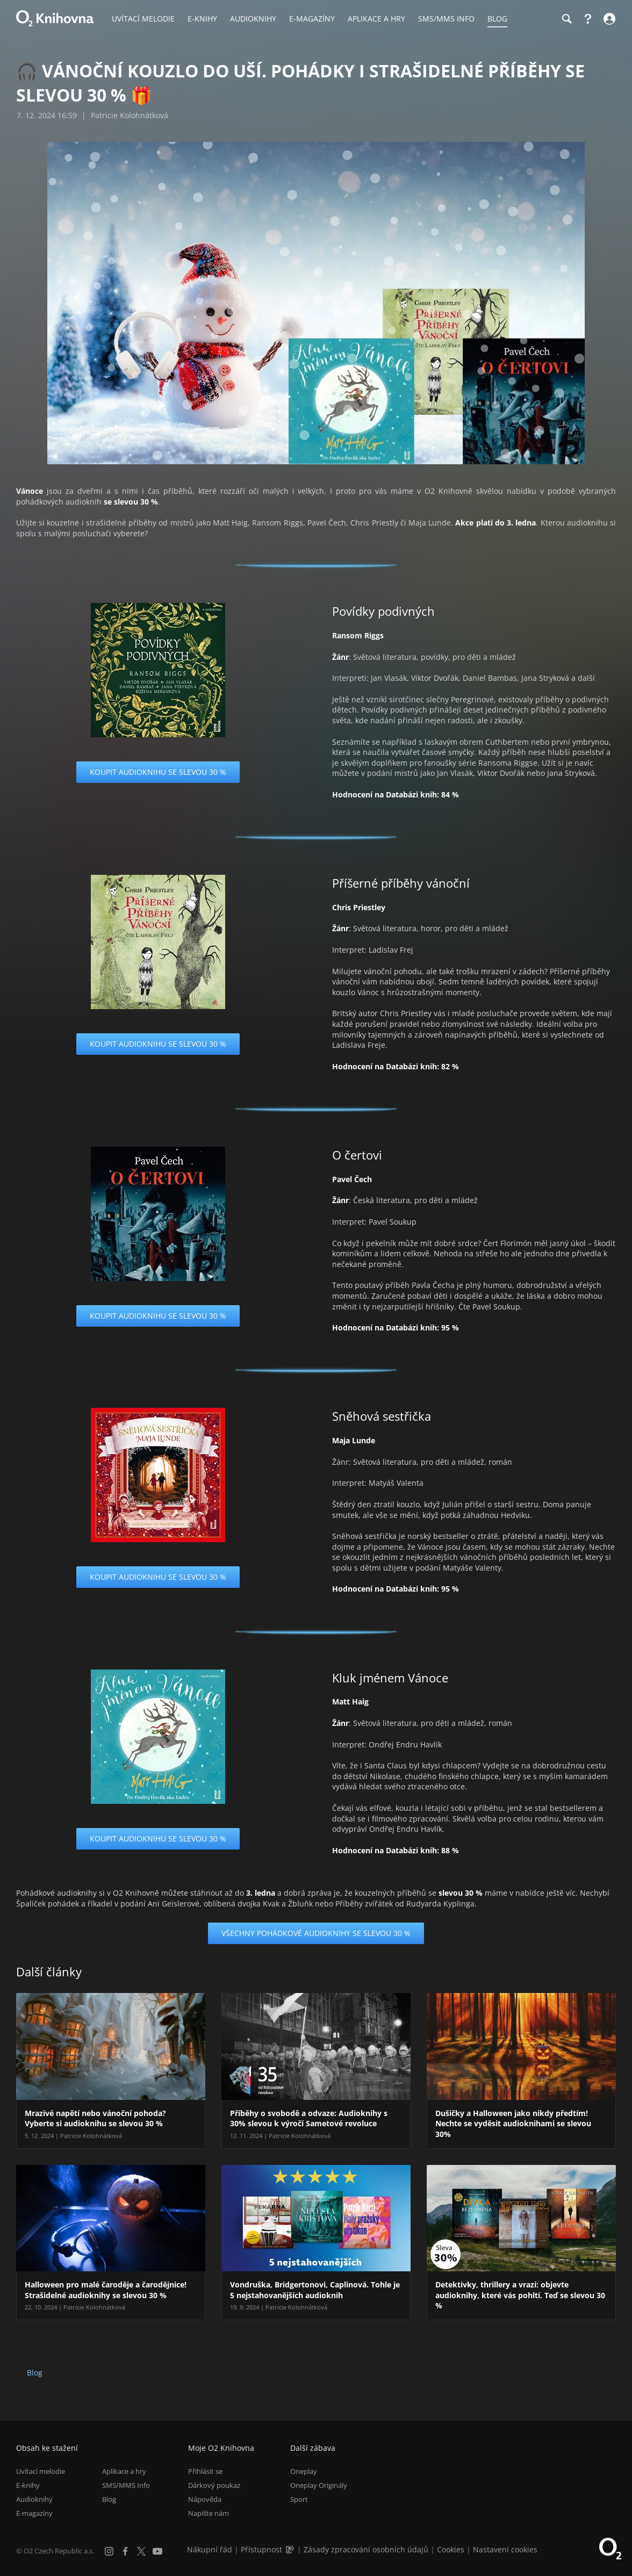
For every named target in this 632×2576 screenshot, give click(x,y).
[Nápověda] (588, 19)
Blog (34, 2373)
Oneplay (303, 2471)
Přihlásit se (205, 2471)
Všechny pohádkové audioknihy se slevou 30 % (316, 1933)
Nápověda (204, 2499)
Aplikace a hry (124, 2471)
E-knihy (28, 2485)
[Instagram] (109, 2551)
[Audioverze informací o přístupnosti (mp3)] (290, 2549)
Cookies (450, 2549)
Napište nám (208, 2513)
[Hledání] (566, 19)
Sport (299, 2499)
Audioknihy (34, 2499)
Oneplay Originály (318, 2485)
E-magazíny (34, 2513)
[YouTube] (157, 2551)
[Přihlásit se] (608, 19)
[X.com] (141, 2551)
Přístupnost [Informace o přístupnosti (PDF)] (261, 2549)
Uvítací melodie (40, 2471)
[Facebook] (125, 2551)
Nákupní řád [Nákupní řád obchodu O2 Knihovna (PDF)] (209, 2549)
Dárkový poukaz (214, 2485)
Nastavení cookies (505, 2549)
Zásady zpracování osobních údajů (366, 2549)
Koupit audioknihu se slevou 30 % (158, 772)
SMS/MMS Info (126, 2485)
